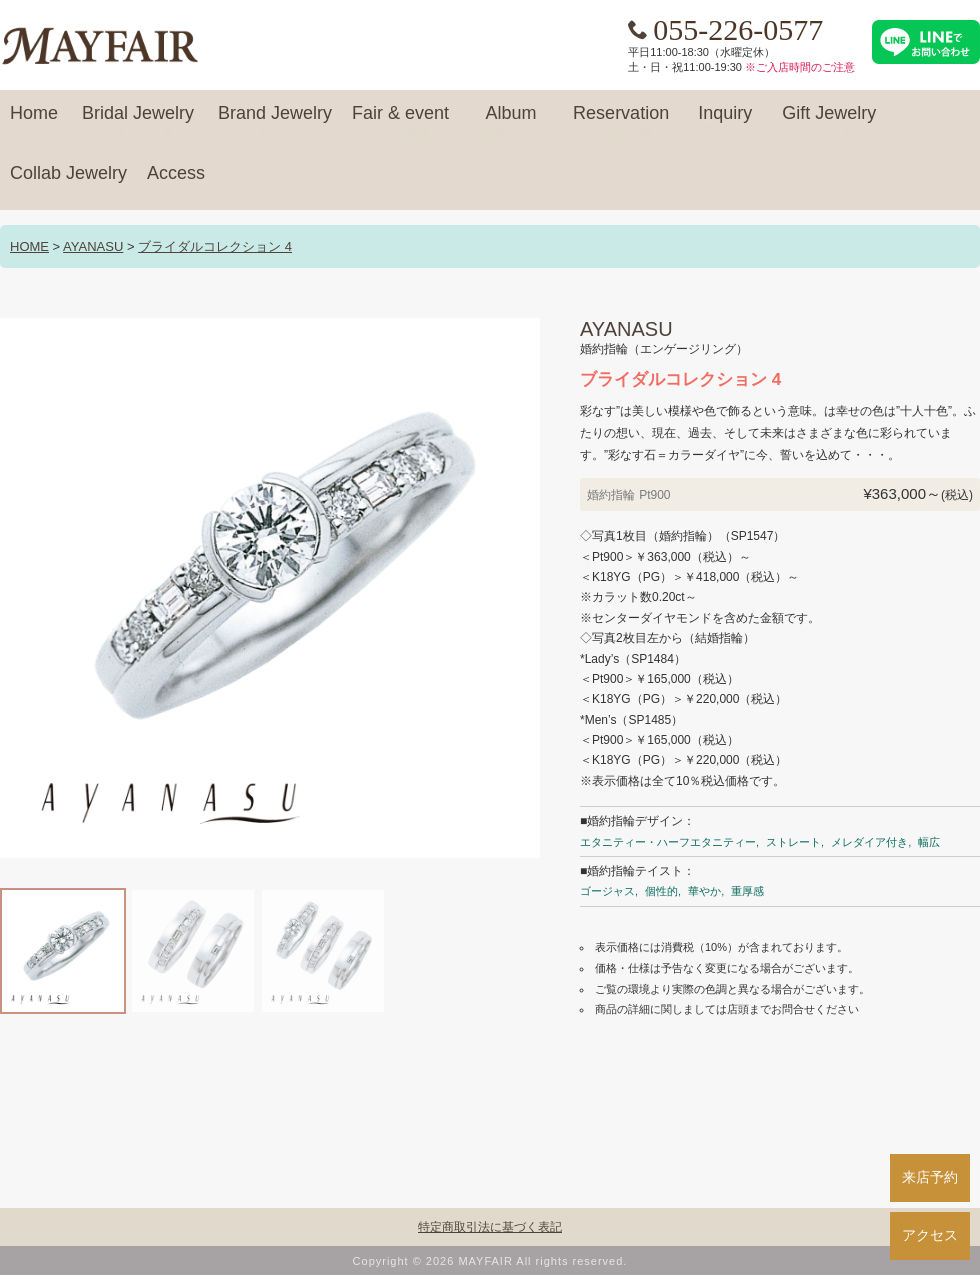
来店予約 (930, 1177)
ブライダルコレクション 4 (215, 246)
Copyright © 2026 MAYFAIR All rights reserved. (490, 1261)
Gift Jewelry (829, 122)
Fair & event (400, 122)
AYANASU (93, 246)
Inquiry (725, 122)
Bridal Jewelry (138, 122)
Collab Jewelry (68, 182)
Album (511, 122)
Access (176, 182)
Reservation (621, 122)
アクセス (930, 1235)
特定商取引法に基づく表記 (490, 1227)
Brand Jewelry (275, 122)
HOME (29, 246)
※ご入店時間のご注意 (800, 67)
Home (34, 122)
